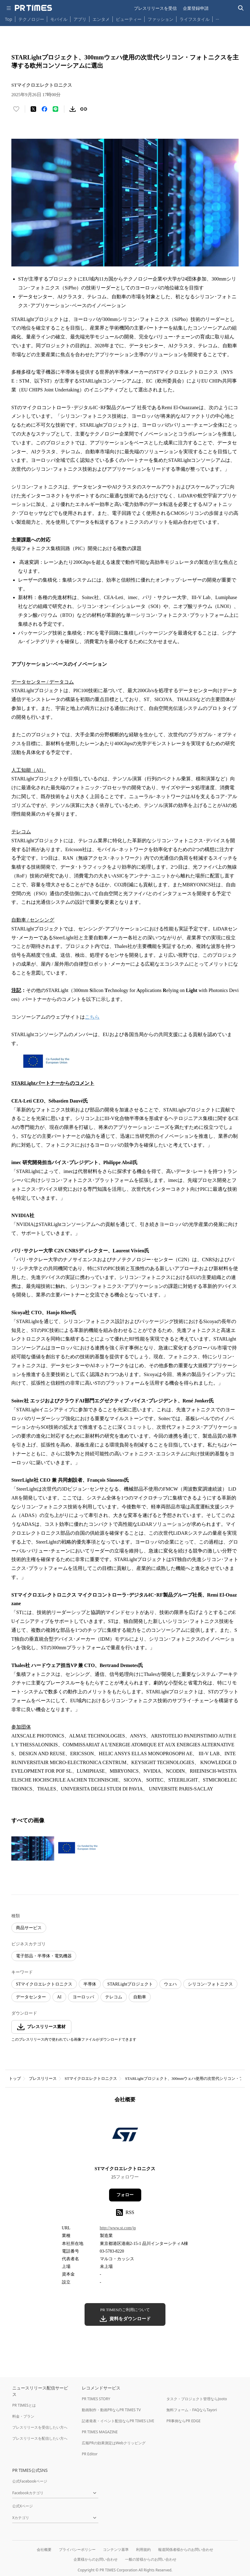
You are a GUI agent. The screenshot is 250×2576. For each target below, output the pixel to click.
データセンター (31, 1997)
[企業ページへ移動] (125, 2136)
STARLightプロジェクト (130, 1984)
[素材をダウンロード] (73, 109)
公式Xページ (22, 2506)
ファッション (160, 19)
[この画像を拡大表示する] (32, 1848)
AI (59, 1997)
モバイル (58, 19)
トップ (15, 2078)
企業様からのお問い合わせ (96, 2559)
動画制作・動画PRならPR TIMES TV (111, 2409)
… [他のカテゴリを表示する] (217, 18)
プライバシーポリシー (77, 2549)
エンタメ (101, 19)
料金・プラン (23, 2416)
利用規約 (143, 2549)
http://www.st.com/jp (118, 2228)
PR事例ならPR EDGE (183, 2420)
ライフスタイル (195, 19)
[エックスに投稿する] (33, 109)
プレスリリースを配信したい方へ (39, 2438)
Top (8, 19)
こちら (92, 1017)
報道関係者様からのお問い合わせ (185, 2549)
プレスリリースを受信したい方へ (39, 2427)
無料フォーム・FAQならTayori (191, 2409)
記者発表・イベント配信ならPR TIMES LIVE (118, 2420)
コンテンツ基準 (116, 2549)
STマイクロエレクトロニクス (44, 1984)
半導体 (89, 1984)
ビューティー (129, 19)
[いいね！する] (16, 109)
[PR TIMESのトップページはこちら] (33, 8)
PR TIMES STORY (96, 2398)
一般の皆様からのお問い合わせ (150, 2559)
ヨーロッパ (83, 1997)
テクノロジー (31, 19)
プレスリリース (43, 2078)
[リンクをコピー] (84, 109)
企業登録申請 (196, 8)
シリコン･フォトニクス (210, 1984)
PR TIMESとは (24, 2405)
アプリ (80, 19)
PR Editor (90, 2454)
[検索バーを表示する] (241, 8)
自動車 (139, 1997)
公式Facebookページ (29, 2481)
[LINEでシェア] (55, 109)
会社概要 (44, 2549)
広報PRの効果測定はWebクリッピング (114, 2443)
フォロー (125, 2195)
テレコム (113, 1997)
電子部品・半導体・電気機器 (44, 1956)
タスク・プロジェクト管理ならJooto (196, 2398)
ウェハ (170, 1984)
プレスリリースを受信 (155, 8)
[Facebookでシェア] (44, 109)
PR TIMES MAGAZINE (100, 2432)
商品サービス (29, 1927)
